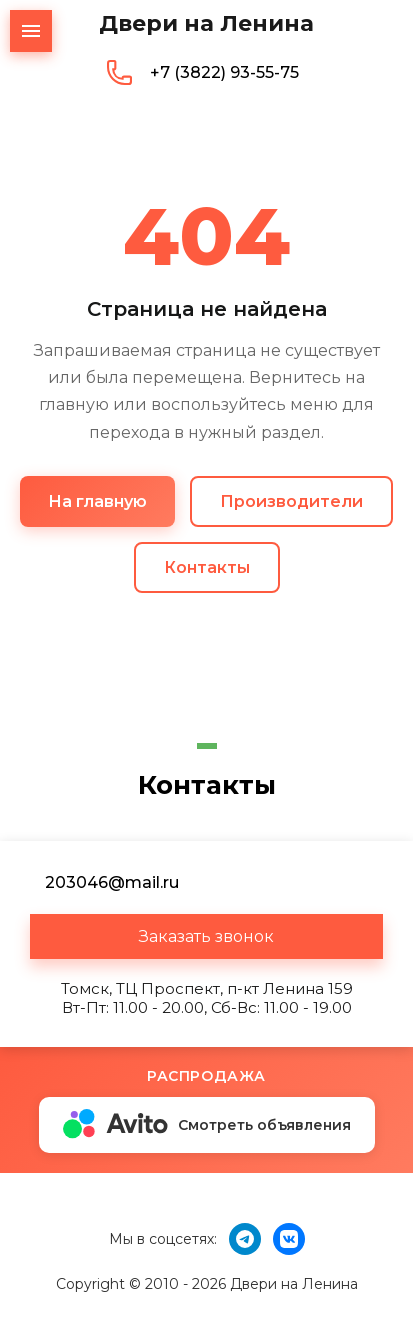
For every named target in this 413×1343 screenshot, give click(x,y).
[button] (206, 936)
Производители (291, 501)
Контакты (207, 567)
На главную (97, 501)
